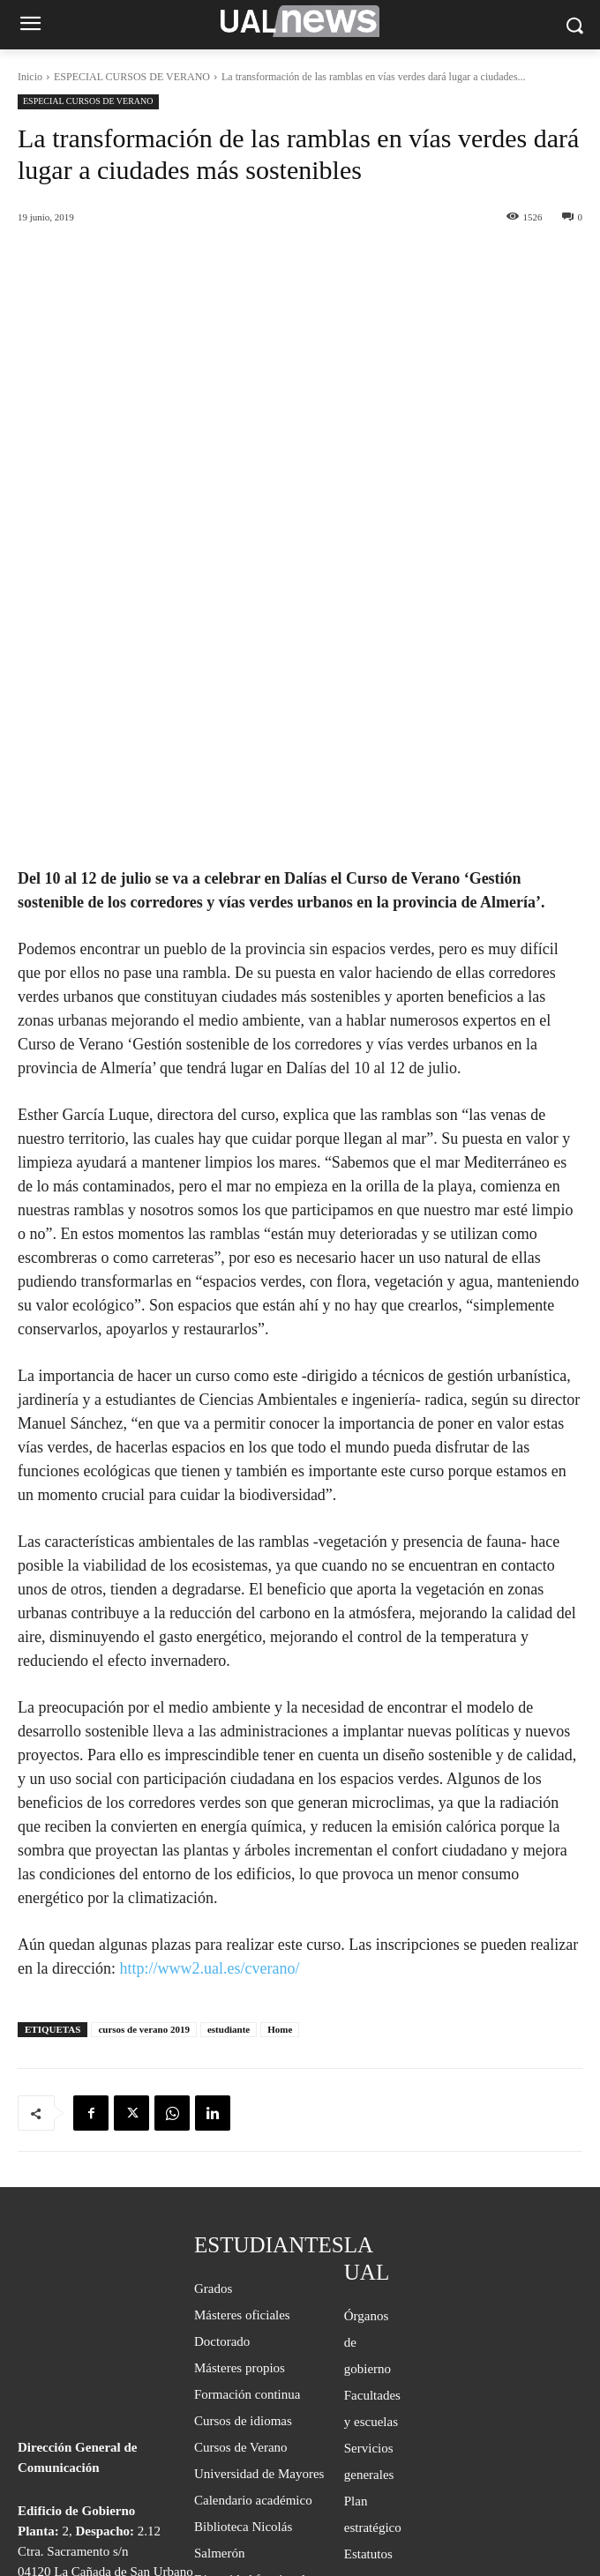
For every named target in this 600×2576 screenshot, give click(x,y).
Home (279, 1830)
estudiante (228, 1830)
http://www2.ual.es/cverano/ (209, 1769)
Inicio (30, 77)
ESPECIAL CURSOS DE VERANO (132, 77)
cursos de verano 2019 (144, 1830)
